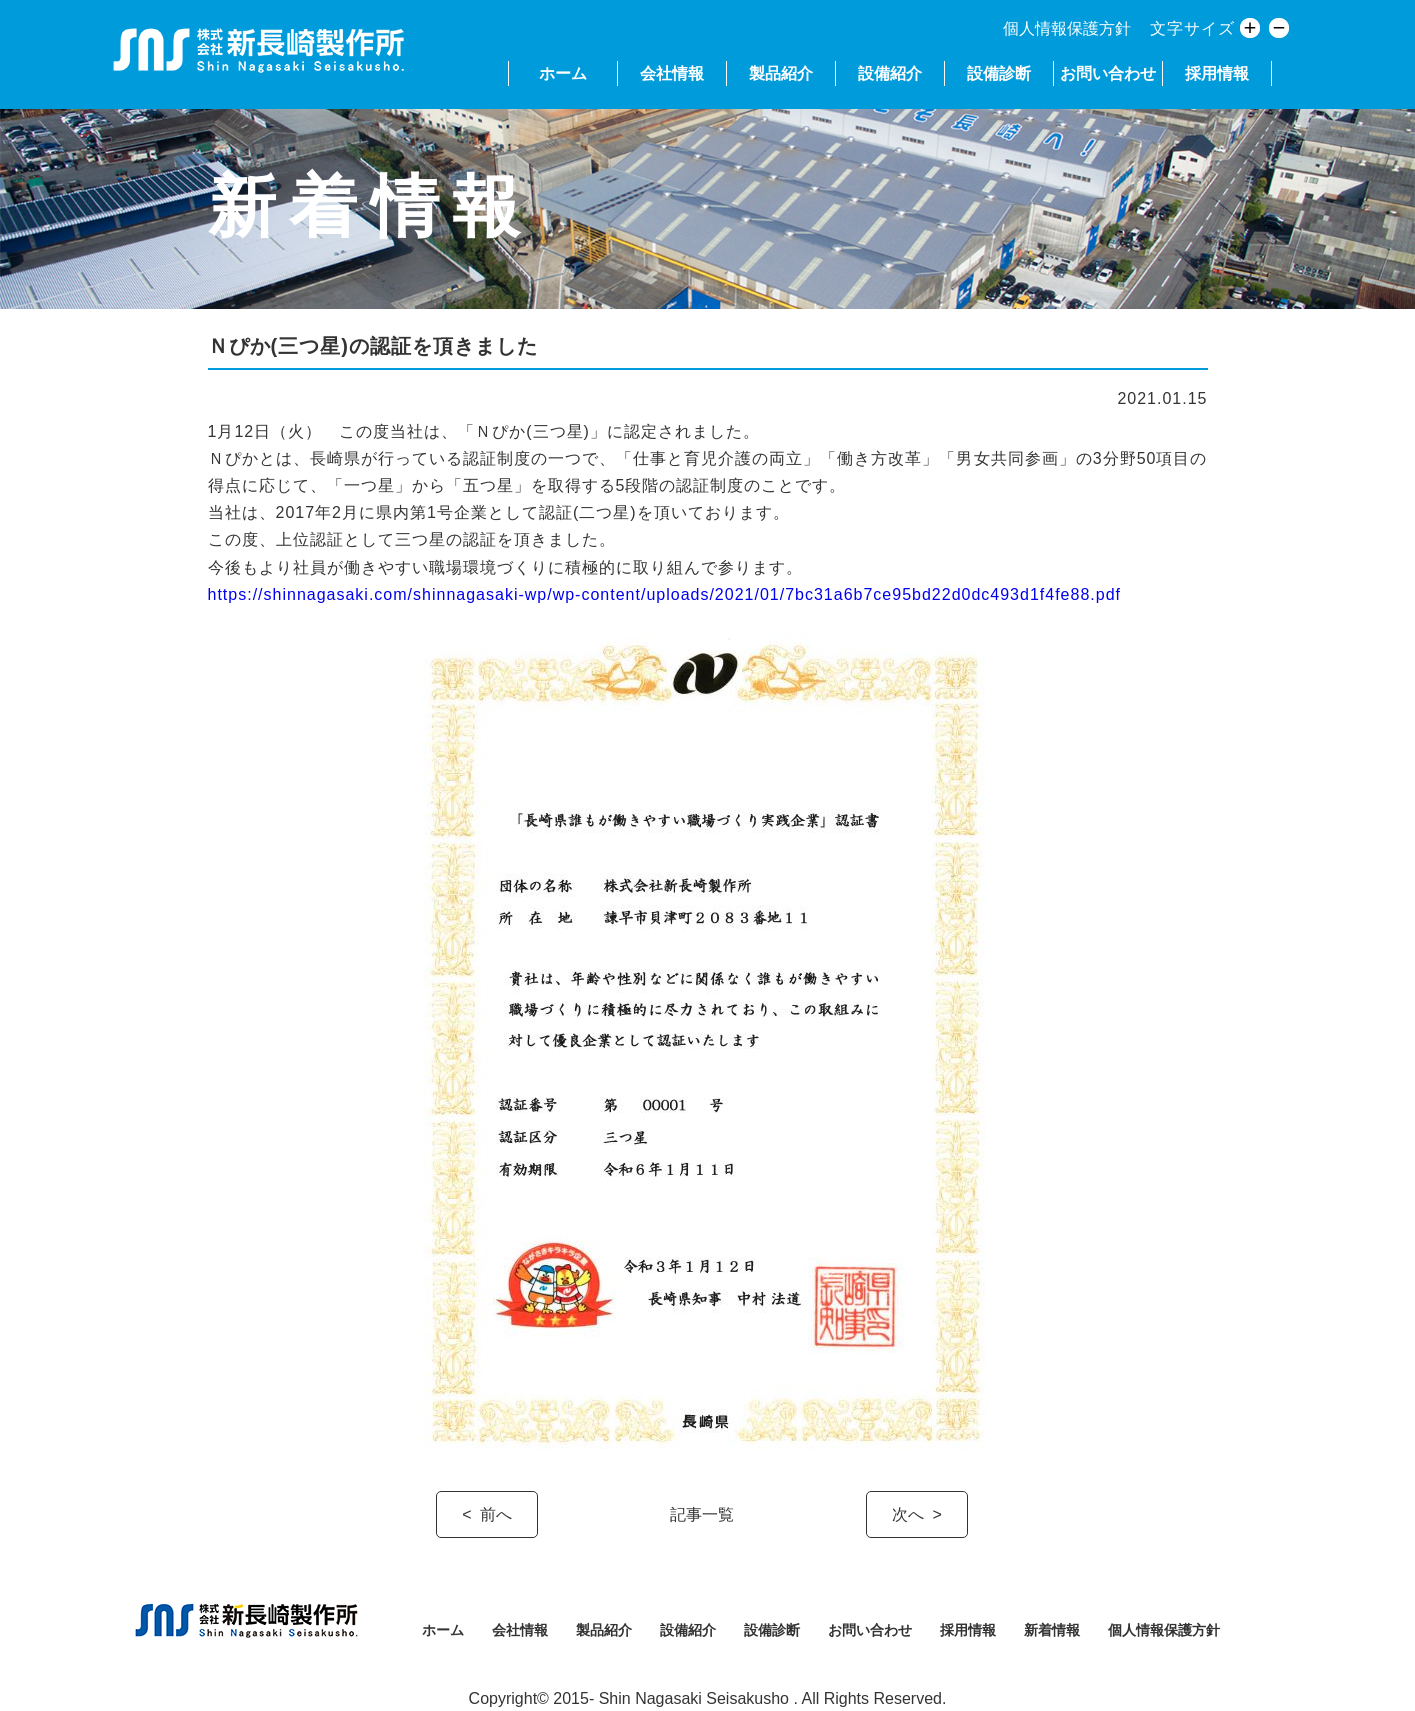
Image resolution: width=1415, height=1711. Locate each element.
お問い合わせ (1108, 73)
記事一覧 (702, 1514)
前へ (496, 1514)
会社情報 (672, 73)
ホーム (563, 73)
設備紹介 (890, 73)
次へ (908, 1514)
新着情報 (1052, 1630)
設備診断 (999, 73)
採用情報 (1217, 73)
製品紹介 (781, 73)
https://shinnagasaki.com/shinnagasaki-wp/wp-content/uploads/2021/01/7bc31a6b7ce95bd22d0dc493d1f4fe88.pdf (664, 594)
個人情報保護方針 (1067, 28)
